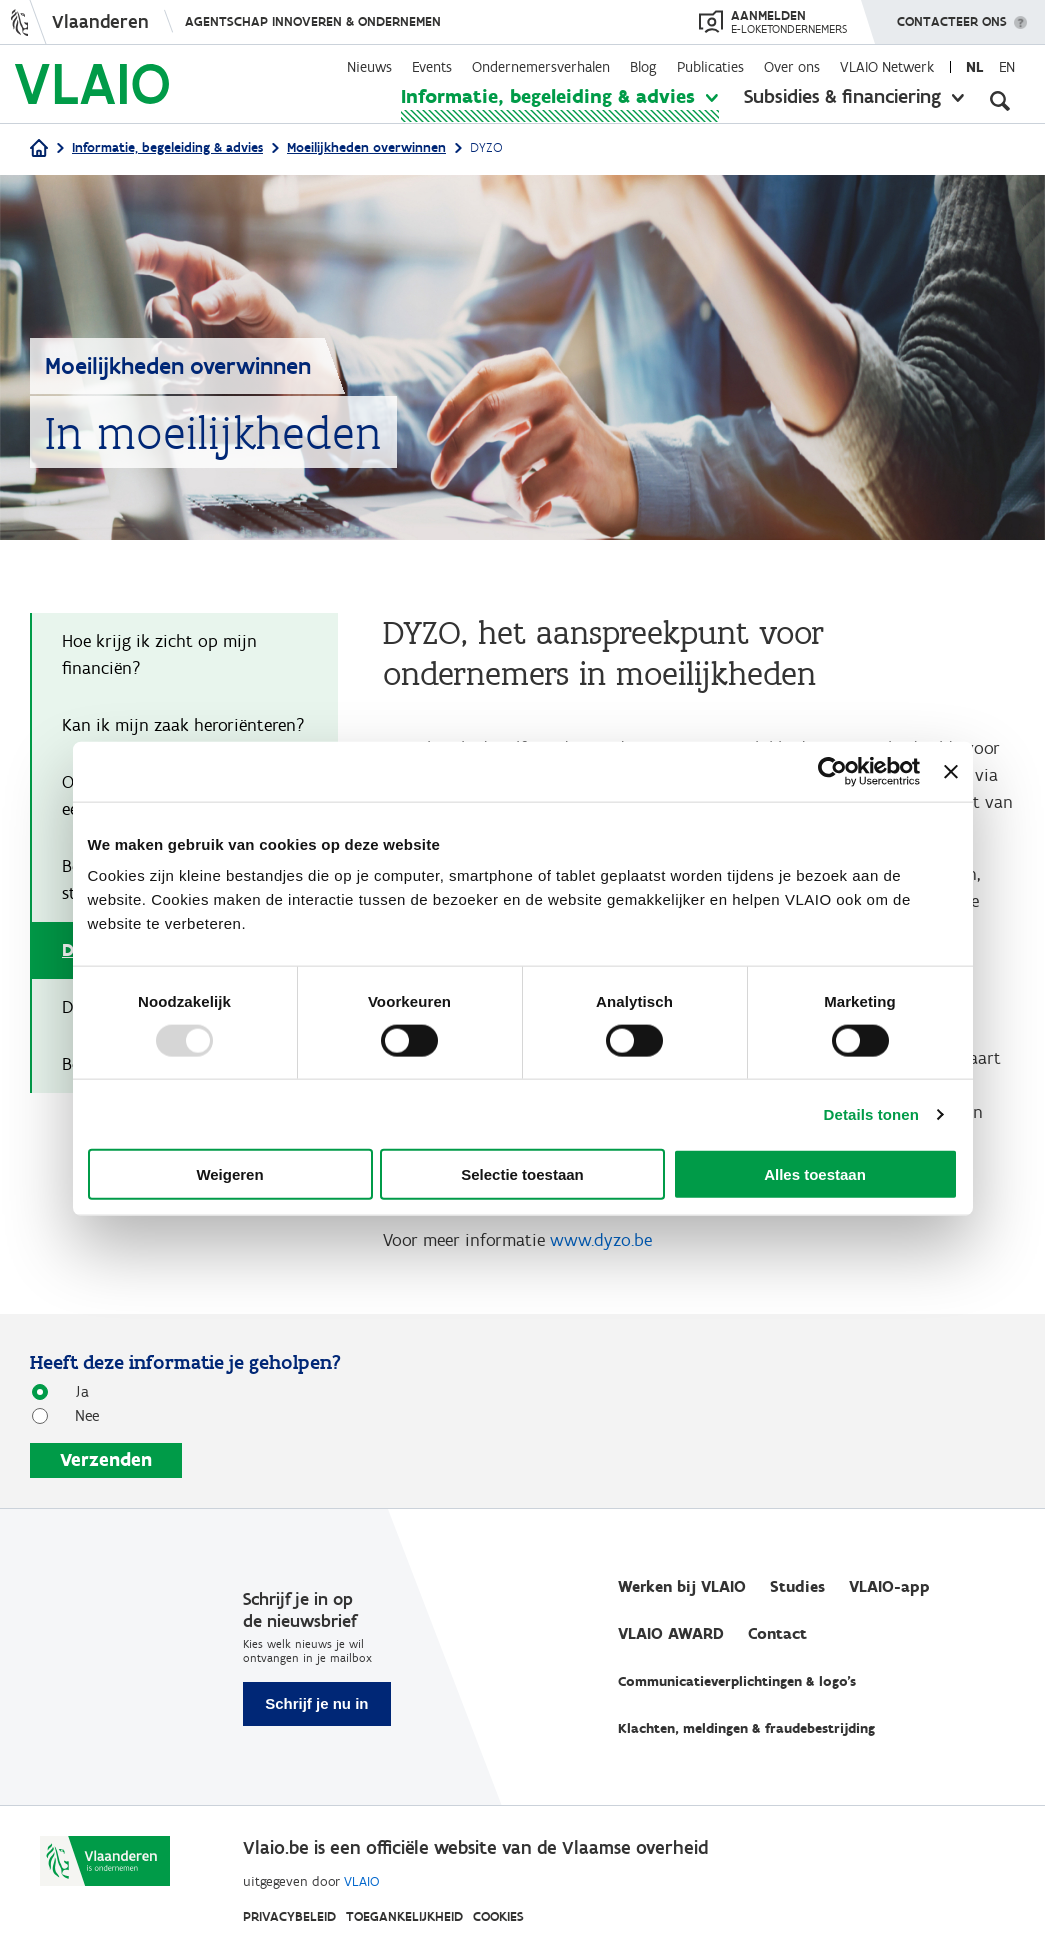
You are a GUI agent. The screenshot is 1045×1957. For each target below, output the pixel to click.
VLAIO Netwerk (887, 67)
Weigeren (229, 1174)
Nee (79, 1414)
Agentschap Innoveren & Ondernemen (313, 21)
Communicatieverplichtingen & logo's (737, 1681)
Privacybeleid (289, 1916)
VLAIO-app (889, 1586)
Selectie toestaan (522, 1174)
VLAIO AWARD (671, 1633)
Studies (797, 1586)
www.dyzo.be (601, 1240)
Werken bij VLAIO (682, 1586)
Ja (74, 1390)
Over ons (792, 67)
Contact (777, 1633)
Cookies (498, 1916)
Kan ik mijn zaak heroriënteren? (183, 725)
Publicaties (710, 67)
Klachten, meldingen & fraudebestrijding (746, 1728)
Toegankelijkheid (404, 1916)
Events (432, 67)
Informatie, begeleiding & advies (548, 96)
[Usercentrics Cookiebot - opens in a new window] (832, 771)
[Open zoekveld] (1000, 100)
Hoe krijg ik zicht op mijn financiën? (159, 654)
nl (974, 67)
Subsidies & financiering (842, 96)
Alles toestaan (815, 1174)
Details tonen (871, 1113)
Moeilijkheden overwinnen (366, 147)
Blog (643, 67)
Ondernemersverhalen (541, 67)
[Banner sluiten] (951, 771)
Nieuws (369, 67)
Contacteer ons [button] (952, 15)
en (1007, 67)
